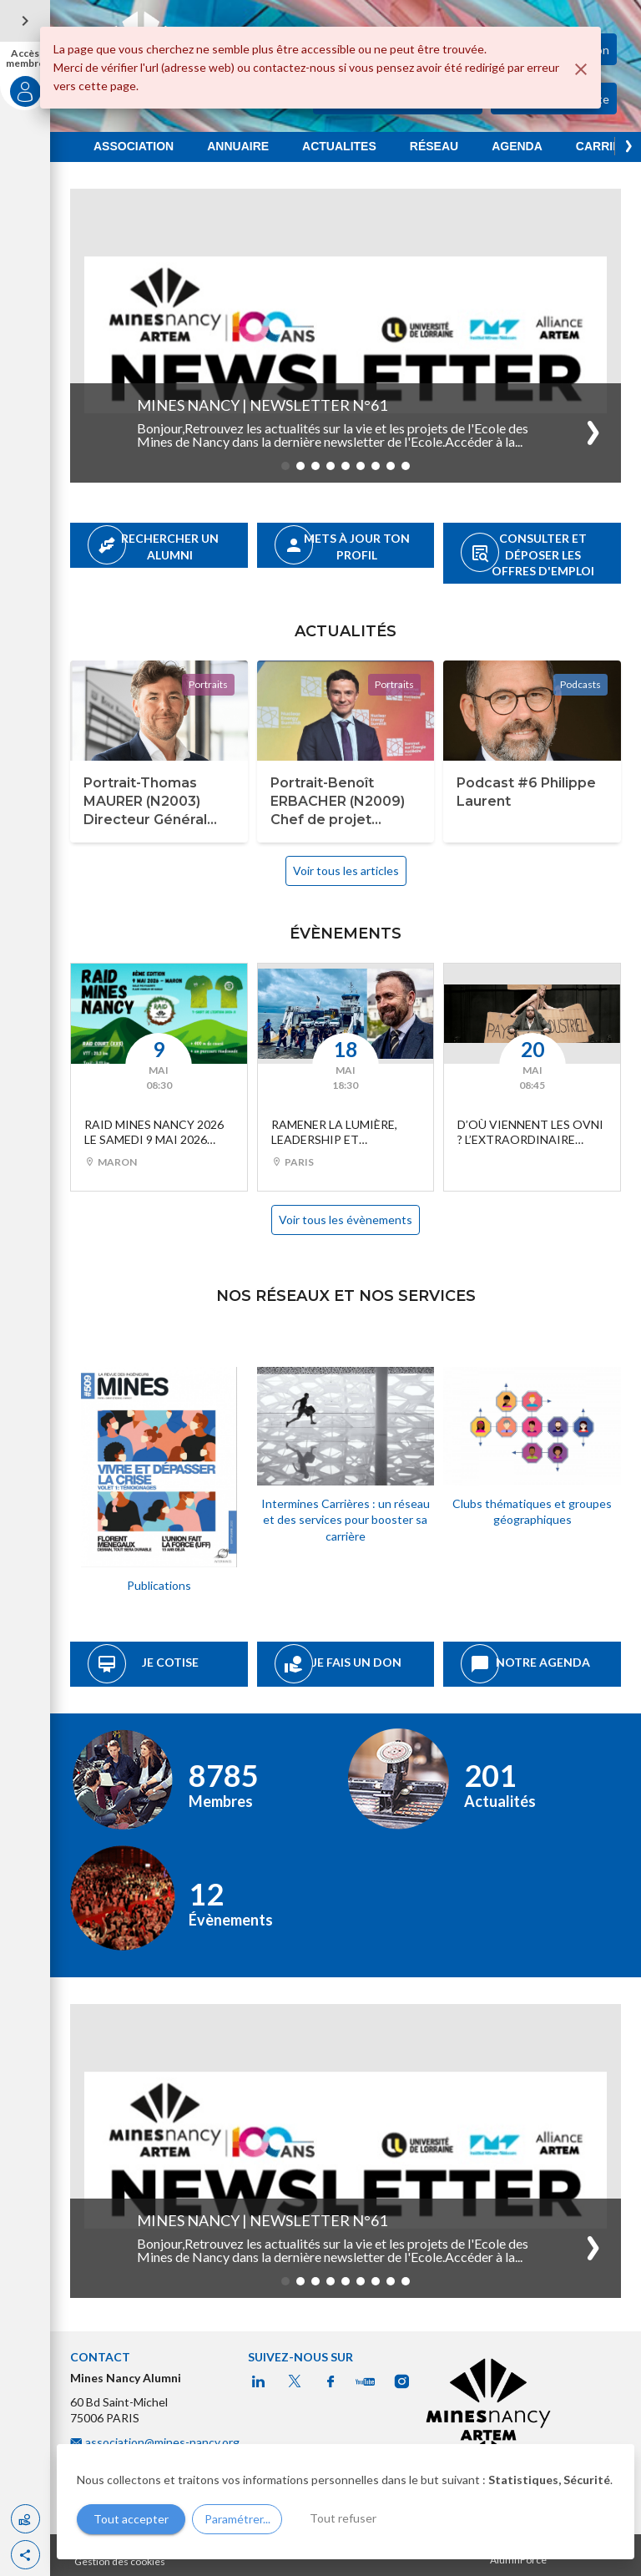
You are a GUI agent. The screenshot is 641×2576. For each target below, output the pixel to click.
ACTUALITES (339, 146)
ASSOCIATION (133, 146)
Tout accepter (131, 2519)
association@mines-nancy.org (163, 2442)
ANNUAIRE (238, 146)
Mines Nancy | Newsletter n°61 (262, 405)
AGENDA (517, 146)
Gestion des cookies (119, 2561)
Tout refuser (343, 2518)
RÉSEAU (434, 146)
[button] (25, 2554)
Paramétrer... (237, 2519)
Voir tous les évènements (345, 1219)
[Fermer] (581, 69)
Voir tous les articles (346, 870)
